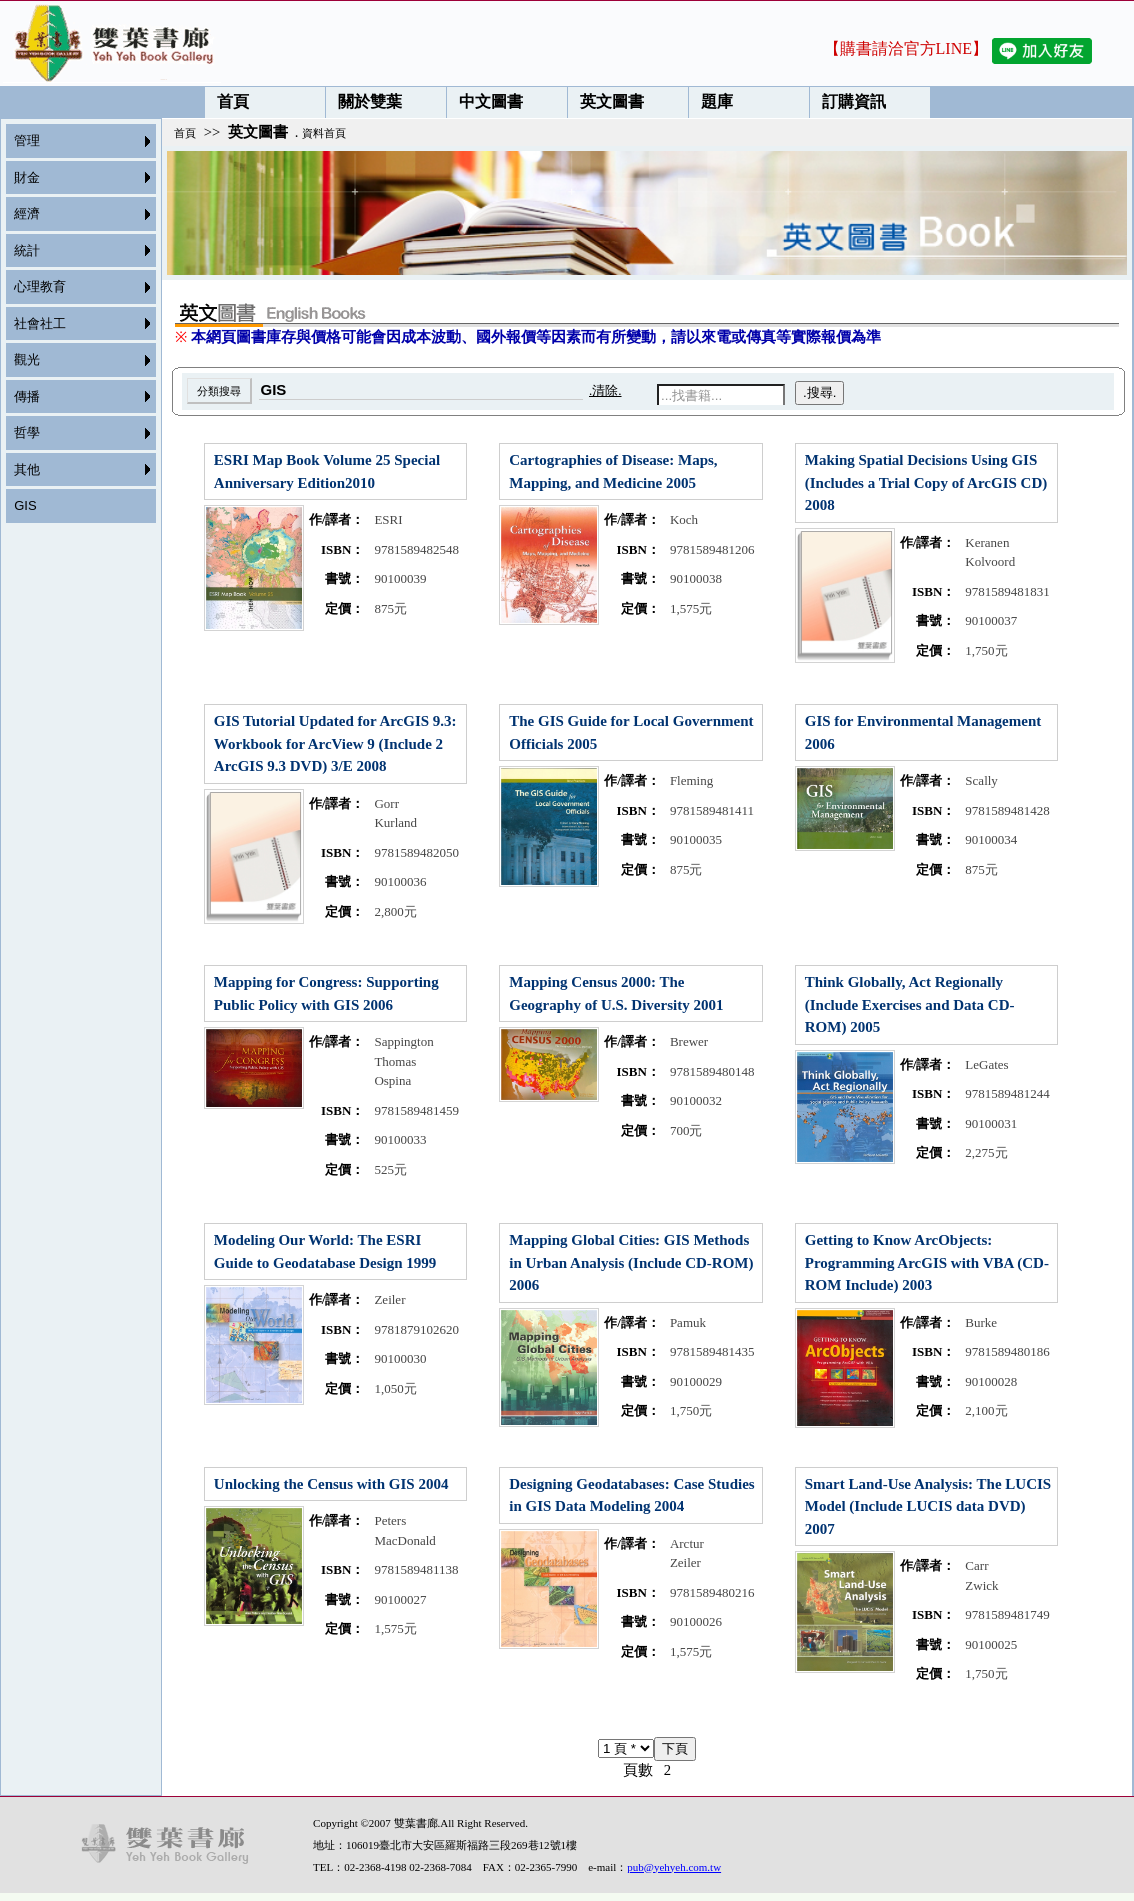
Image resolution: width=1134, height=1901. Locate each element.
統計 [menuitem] (27, 250)
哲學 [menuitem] (27, 432)
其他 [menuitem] (27, 469)
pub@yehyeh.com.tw (674, 1867)
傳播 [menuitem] (27, 396)
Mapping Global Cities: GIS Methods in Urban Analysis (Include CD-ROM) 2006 (631, 1262)
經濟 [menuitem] (27, 213)
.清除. (605, 390)
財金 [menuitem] (27, 177)
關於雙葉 (364, 101)
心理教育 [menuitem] (40, 286)
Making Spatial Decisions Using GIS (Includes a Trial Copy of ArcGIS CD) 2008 (926, 482)
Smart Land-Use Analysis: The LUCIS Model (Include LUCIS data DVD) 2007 (928, 1506)
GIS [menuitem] (25, 505)
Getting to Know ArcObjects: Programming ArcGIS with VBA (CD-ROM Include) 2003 (927, 1262)
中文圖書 (485, 101)
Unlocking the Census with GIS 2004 (331, 1484)
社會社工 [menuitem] (40, 323)
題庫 (711, 101)
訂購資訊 (848, 101)
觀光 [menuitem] (27, 359)
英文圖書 (606, 101)
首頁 (227, 101)
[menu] (75, 323)
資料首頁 (324, 133)
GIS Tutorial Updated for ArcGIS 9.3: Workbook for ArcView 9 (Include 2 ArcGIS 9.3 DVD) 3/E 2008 (335, 743)
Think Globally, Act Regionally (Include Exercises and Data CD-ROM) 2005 (910, 1004)
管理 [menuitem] (27, 140)
